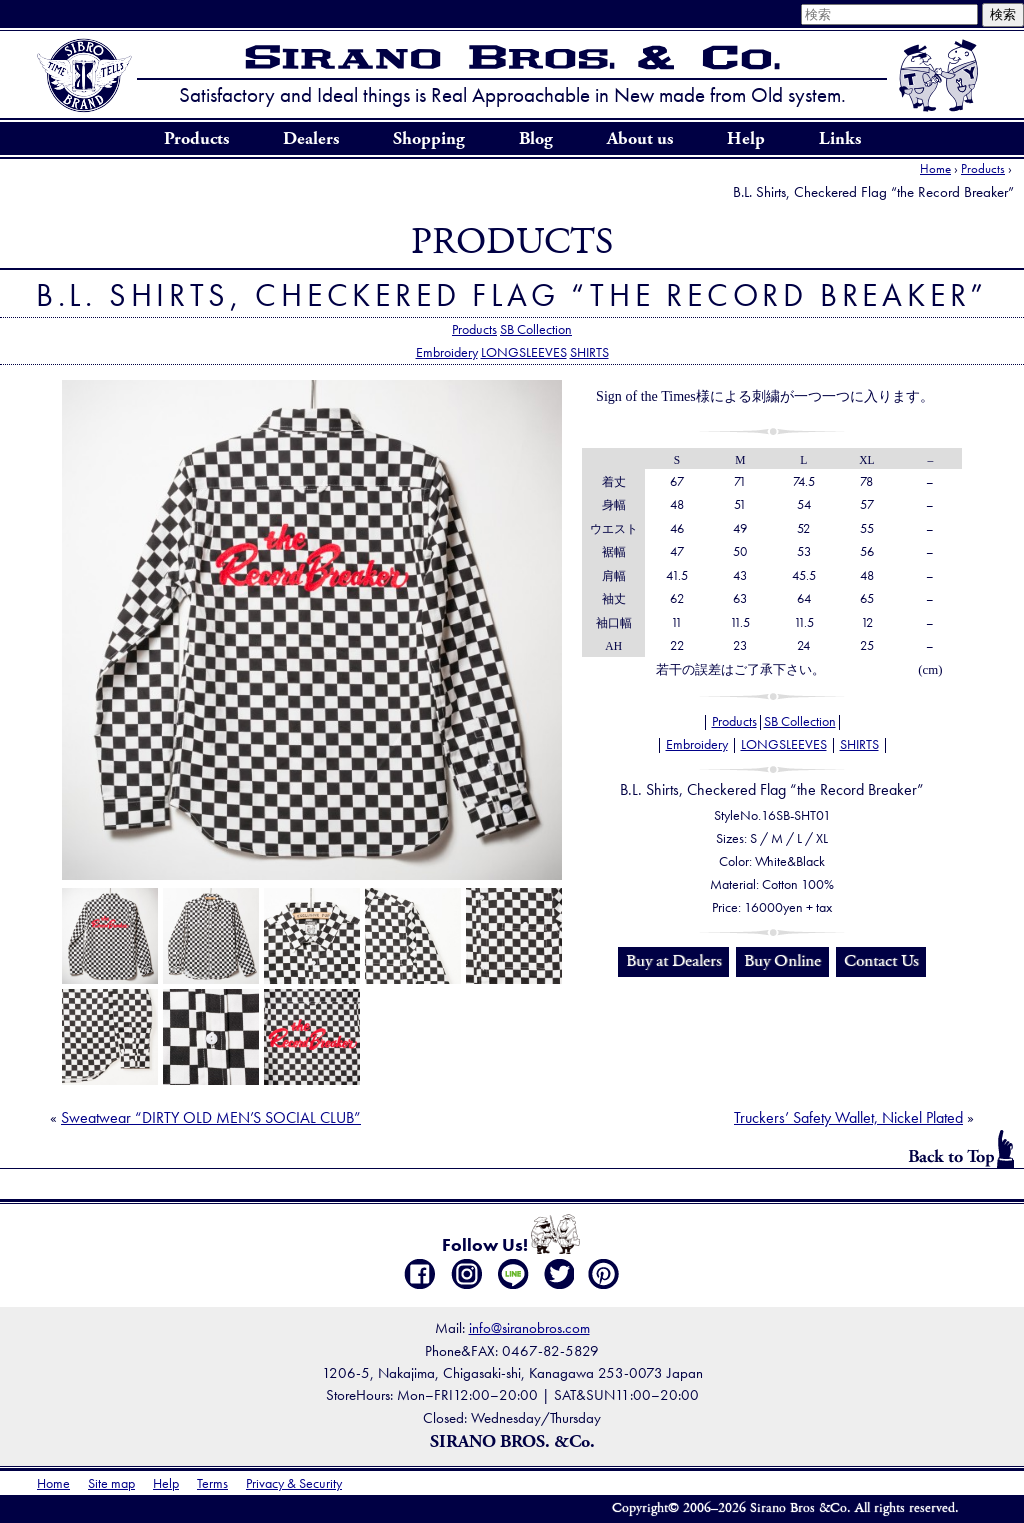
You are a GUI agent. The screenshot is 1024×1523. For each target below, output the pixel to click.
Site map (111, 1483)
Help (746, 139)
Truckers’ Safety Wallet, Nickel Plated (848, 1117)
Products (196, 139)
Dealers (311, 139)
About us (640, 139)
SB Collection (536, 329)
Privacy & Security (294, 1483)
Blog (536, 139)
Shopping (429, 139)
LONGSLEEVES (524, 352)
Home (935, 168)
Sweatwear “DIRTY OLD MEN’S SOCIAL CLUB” (211, 1117)
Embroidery (447, 352)
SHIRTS (589, 352)
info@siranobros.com (529, 1327)
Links (840, 139)
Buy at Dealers (673, 961)
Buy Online (782, 961)
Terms (212, 1483)
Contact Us (881, 961)
